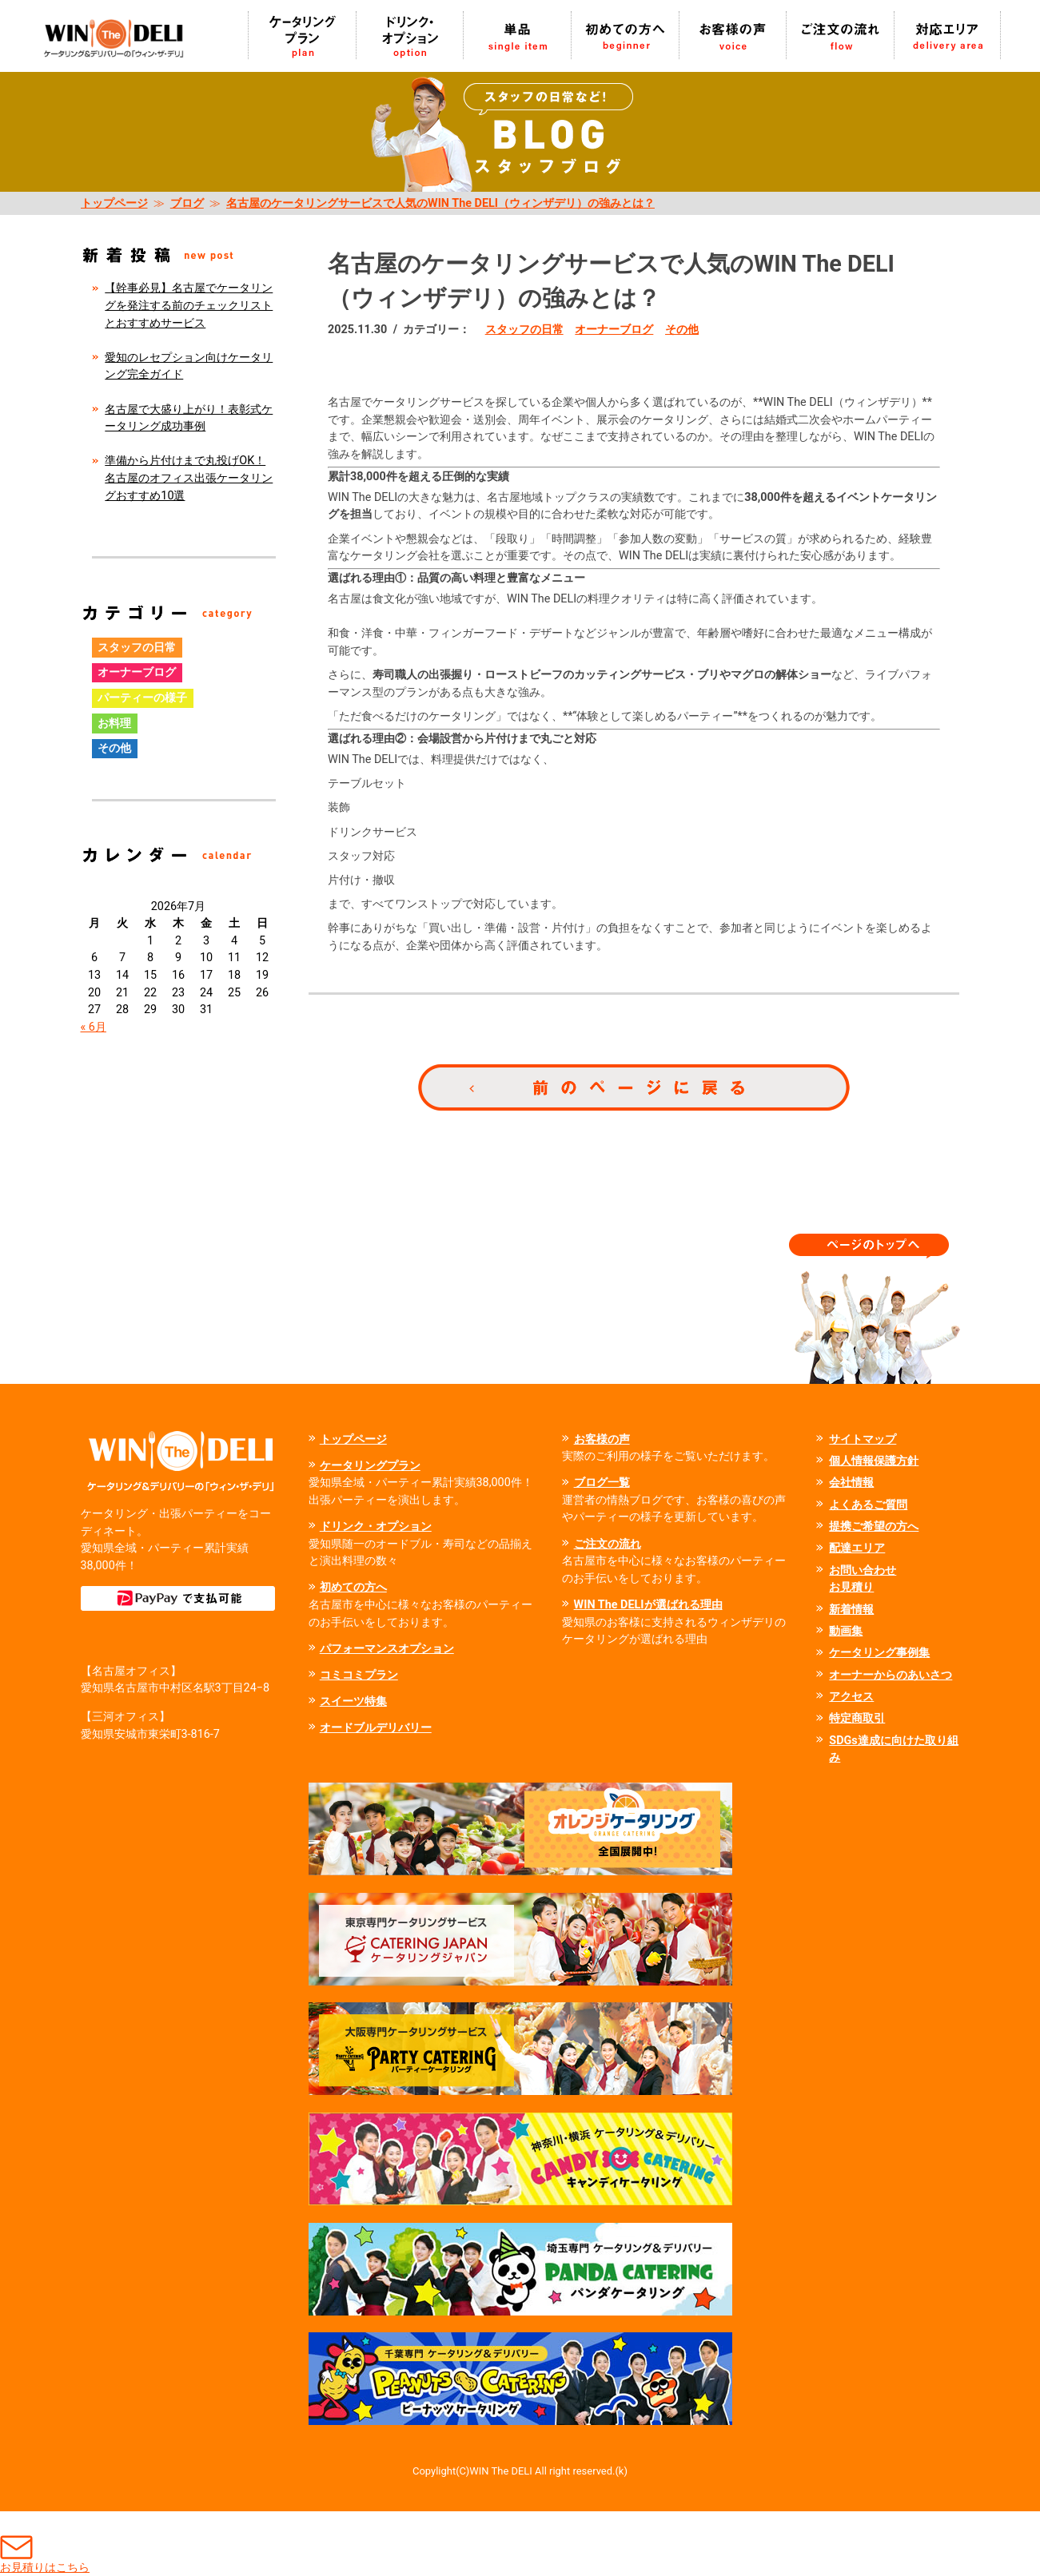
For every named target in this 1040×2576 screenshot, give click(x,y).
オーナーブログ (614, 329)
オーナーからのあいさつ (890, 1675)
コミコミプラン (359, 1675)
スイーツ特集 (353, 1701)
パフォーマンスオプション (387, 1649)
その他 (682, 329)
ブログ (187, 203)
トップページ (114, 203)
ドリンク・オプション (376, 1526)
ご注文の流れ (607, 1544)
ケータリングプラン (370, 1466)
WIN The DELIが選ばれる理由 (648, 1605)
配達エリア (857, 1548)
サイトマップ (862, 1439)
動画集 (846, 1631)
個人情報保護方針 (873, 1461)
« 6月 (93, 1027)
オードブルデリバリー (376, 1728)
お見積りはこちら (45, 2542)
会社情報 (851, 1482)
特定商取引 (857, 1718)
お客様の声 (602, 1439)
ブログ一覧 (602, 1482)
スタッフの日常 (524, 329)
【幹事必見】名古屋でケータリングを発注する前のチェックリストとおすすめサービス (189, 305)
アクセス (851, 1696)
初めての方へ (353, 1587)
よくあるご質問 (868, 1505)
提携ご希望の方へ (873, 1526)
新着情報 (851, 1609)
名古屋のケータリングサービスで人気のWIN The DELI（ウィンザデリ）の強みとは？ (440, 203)
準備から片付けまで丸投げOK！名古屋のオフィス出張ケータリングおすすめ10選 (189, 478)
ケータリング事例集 (879, 1653)
